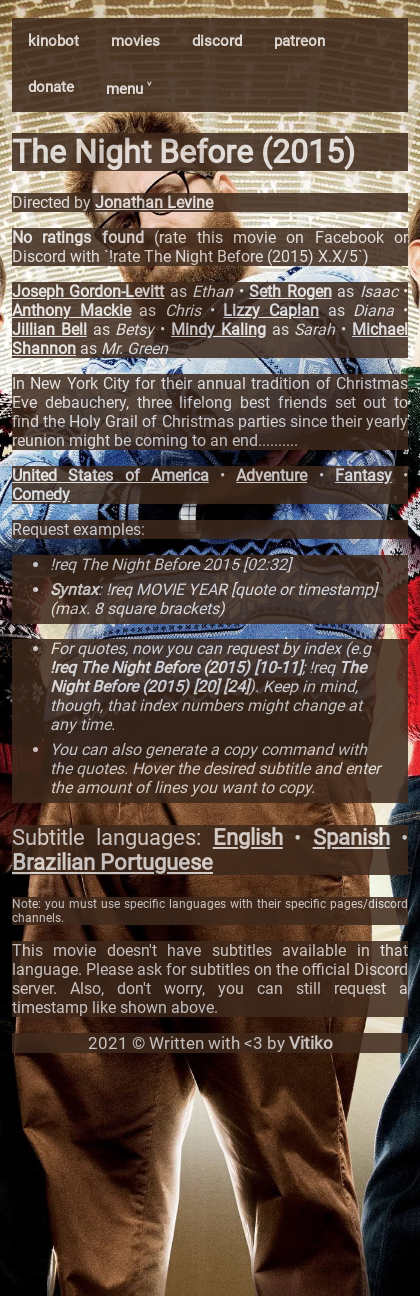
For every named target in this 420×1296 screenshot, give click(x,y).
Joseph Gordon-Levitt (88, 291)
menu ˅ (128, 89)
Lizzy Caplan (271, 310)
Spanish (351, 837)
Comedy (41, 494)
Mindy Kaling (218, 329)
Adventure (271, 475)
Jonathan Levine (154, 202)
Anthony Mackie (71, 310)
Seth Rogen (290, 291)
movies (135, 41)
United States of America (110, 475)
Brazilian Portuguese (112, 862)
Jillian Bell (49, 329)
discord (217, 41)
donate (51, 87)
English (248, 837)
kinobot (53, 41)
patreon (299, 41)
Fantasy (363, 475)
